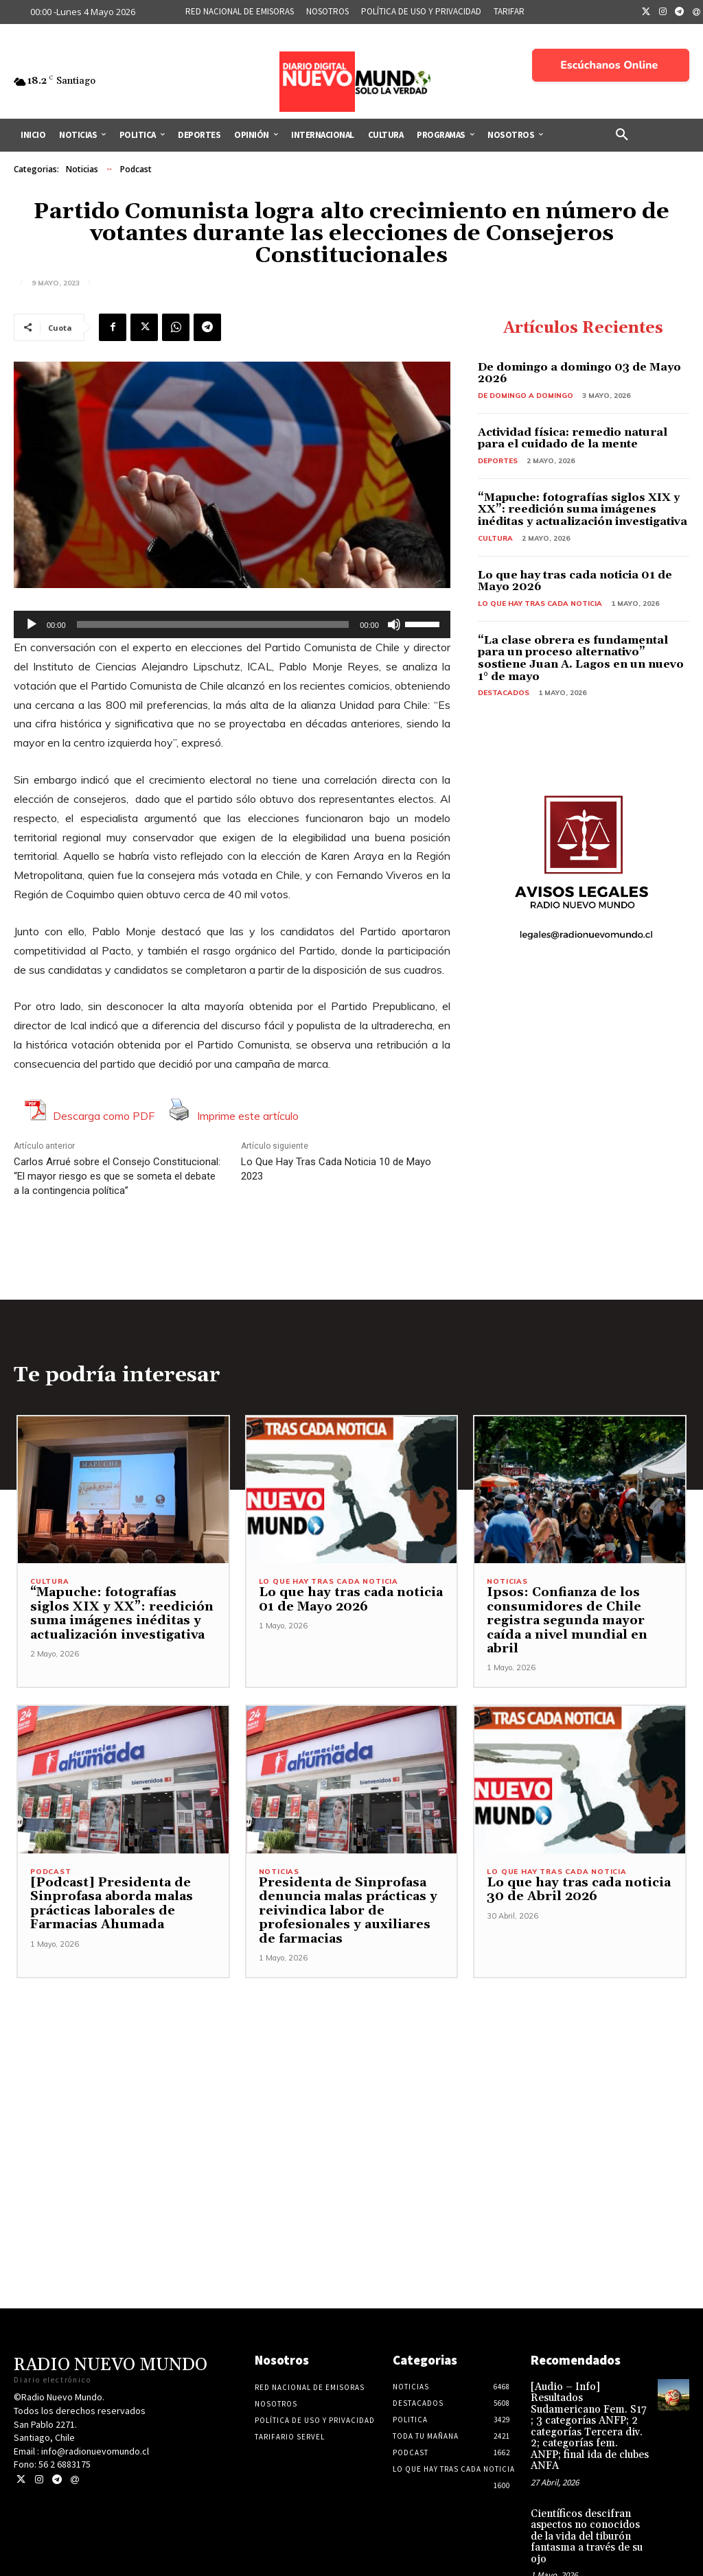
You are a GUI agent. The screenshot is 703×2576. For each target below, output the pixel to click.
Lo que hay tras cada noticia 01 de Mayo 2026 (575, 581)
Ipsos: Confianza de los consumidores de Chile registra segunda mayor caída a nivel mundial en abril (578, 1614)
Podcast (136, 169)
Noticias (82, 169)
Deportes (498, 460)
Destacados (503, 692)
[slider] (213, 624)
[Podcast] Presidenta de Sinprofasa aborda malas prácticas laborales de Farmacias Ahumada (107, 1891)
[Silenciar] (394, 624)
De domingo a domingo (525, 395)
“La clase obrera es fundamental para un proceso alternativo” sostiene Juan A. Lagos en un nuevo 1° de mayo (581, 658)
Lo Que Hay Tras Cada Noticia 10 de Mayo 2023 (336, 1169)
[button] (622, 135)
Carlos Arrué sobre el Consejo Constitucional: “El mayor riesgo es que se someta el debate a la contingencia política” (117, 1176)
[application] (232, 624)
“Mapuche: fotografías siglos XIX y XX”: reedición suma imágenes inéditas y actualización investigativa (582, 509)
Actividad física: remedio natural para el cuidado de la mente (572, 438)
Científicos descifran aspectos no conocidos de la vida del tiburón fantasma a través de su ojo (588, 2495)
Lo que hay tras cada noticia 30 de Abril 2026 (572, 1877)
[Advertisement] (351, 2062)
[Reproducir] (31, 624)
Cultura (495, 538)
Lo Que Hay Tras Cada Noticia (540, 603)
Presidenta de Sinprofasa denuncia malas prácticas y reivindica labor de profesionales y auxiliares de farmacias (349, 1898)
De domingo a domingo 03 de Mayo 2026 (579, 373)
